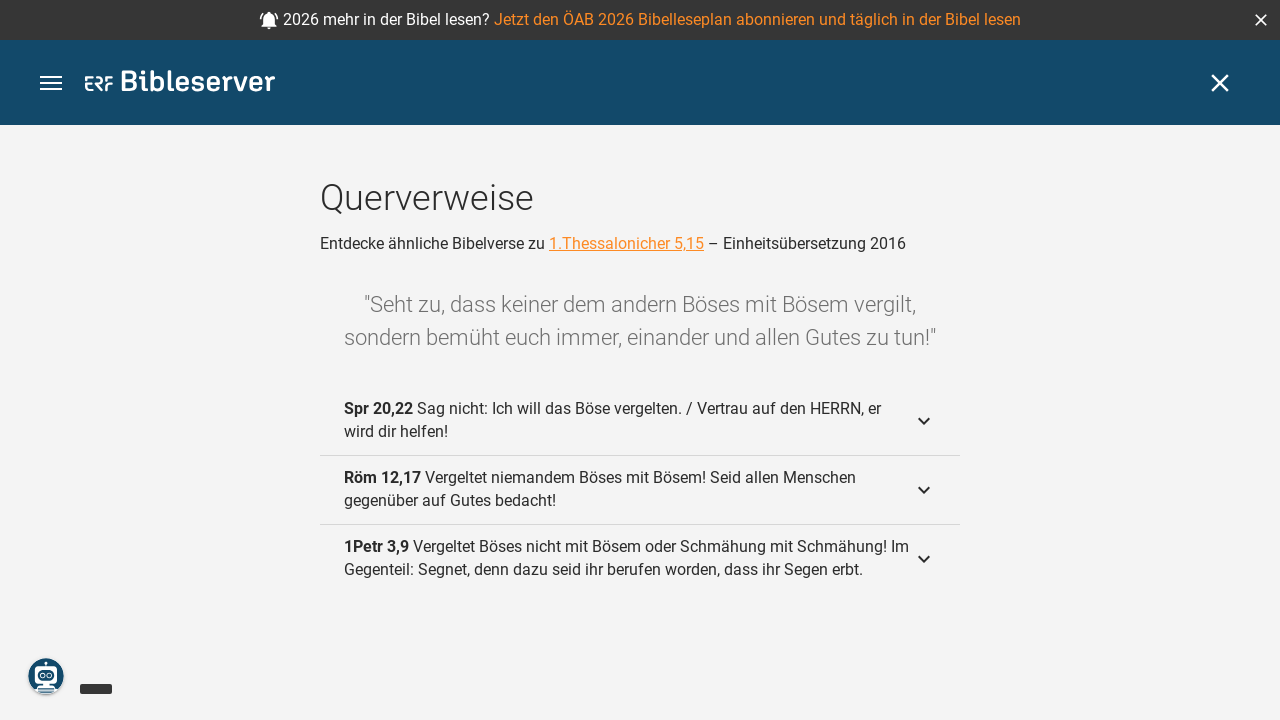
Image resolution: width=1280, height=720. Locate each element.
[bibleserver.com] (180, 84)
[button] (1261, 20)
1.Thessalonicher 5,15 (626, 243)
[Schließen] (1220, 83)
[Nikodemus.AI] (46, 676)
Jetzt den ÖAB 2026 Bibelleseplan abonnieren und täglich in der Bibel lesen (757, 19)
